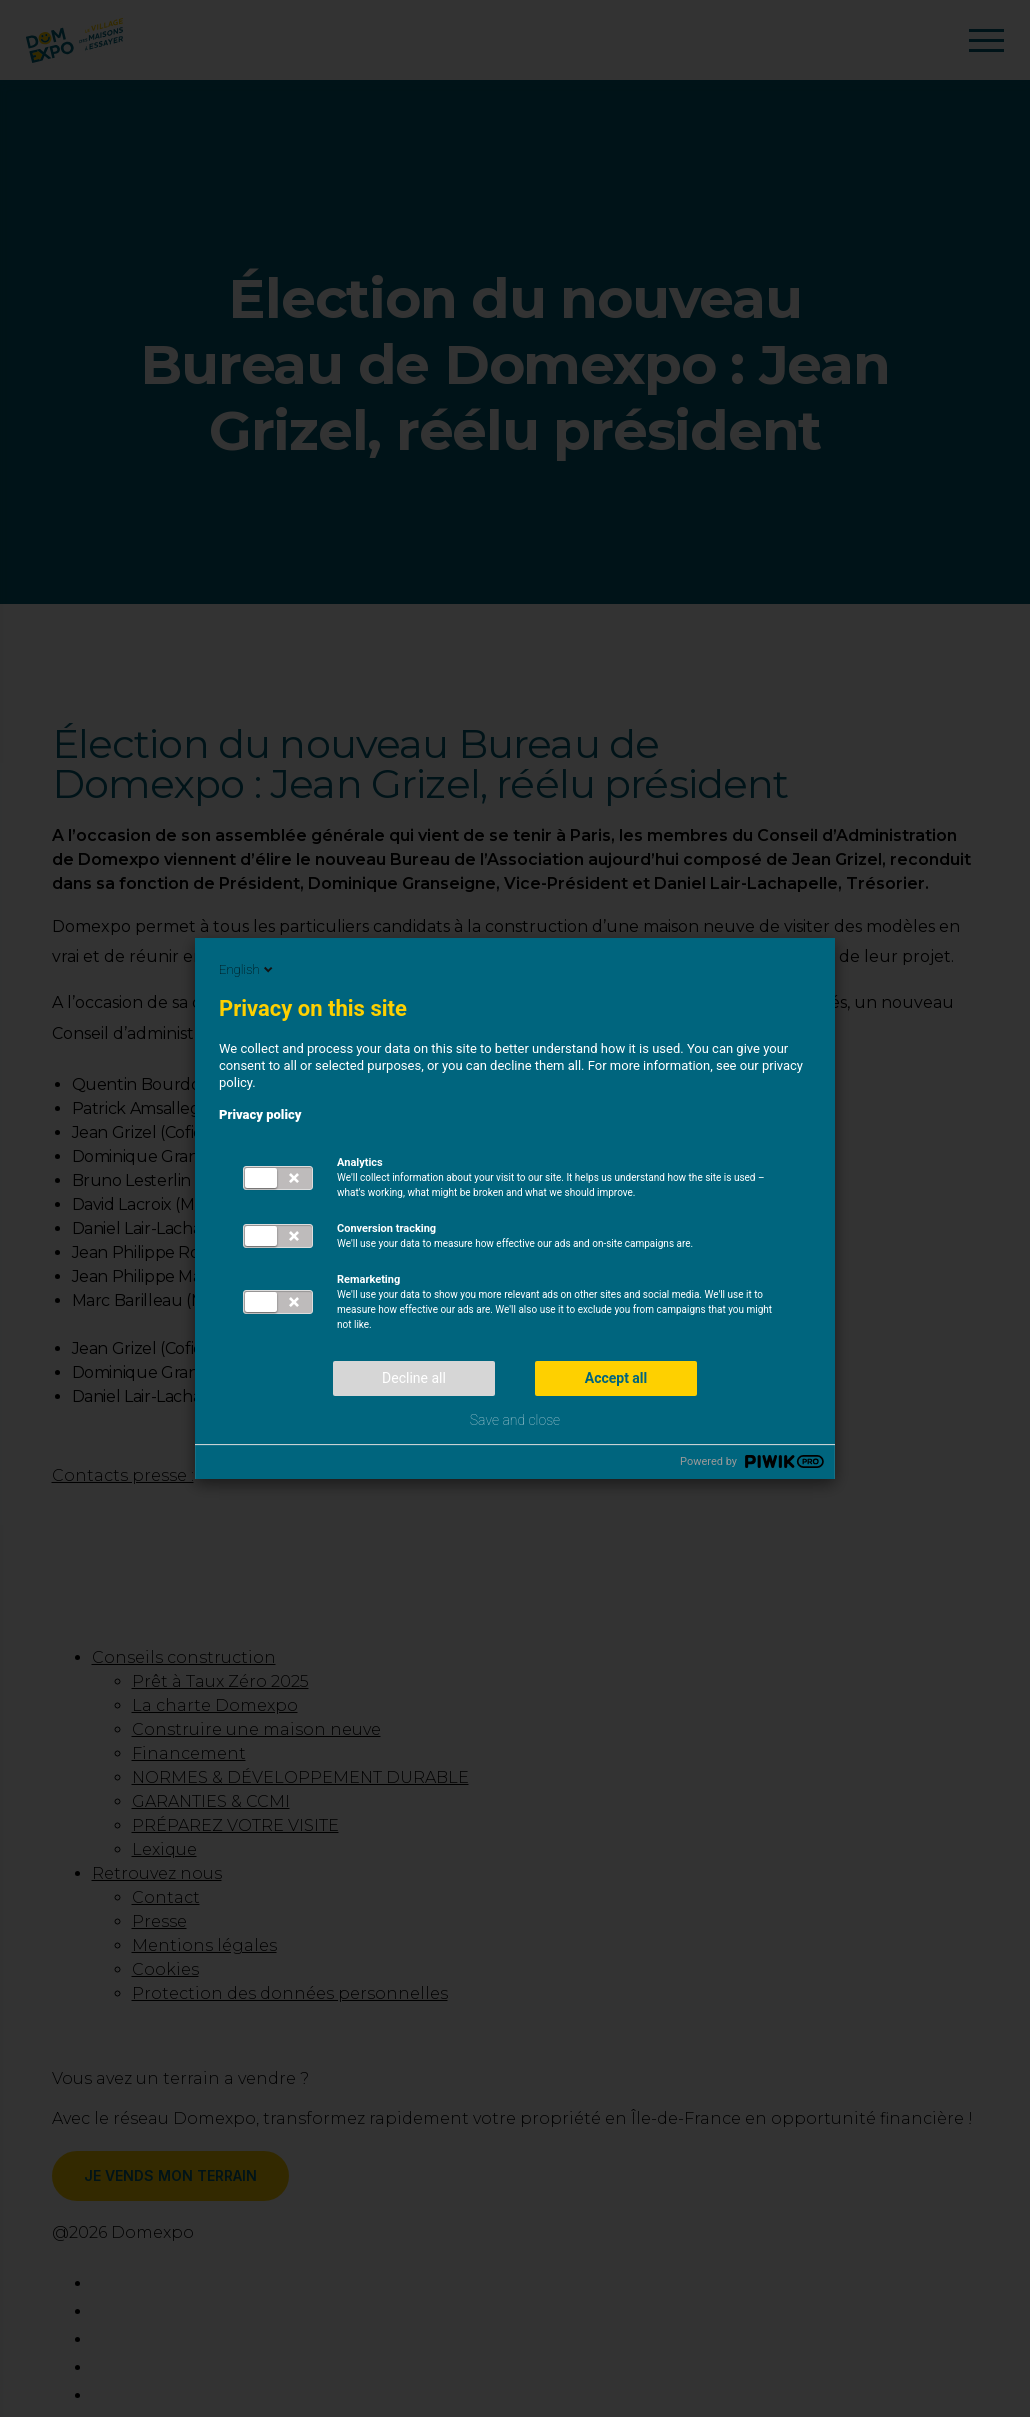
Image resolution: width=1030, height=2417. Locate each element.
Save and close (515, 1420)
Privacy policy (260, 1114)
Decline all (414, 1378)
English (247, 969)
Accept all (616, 1378)
